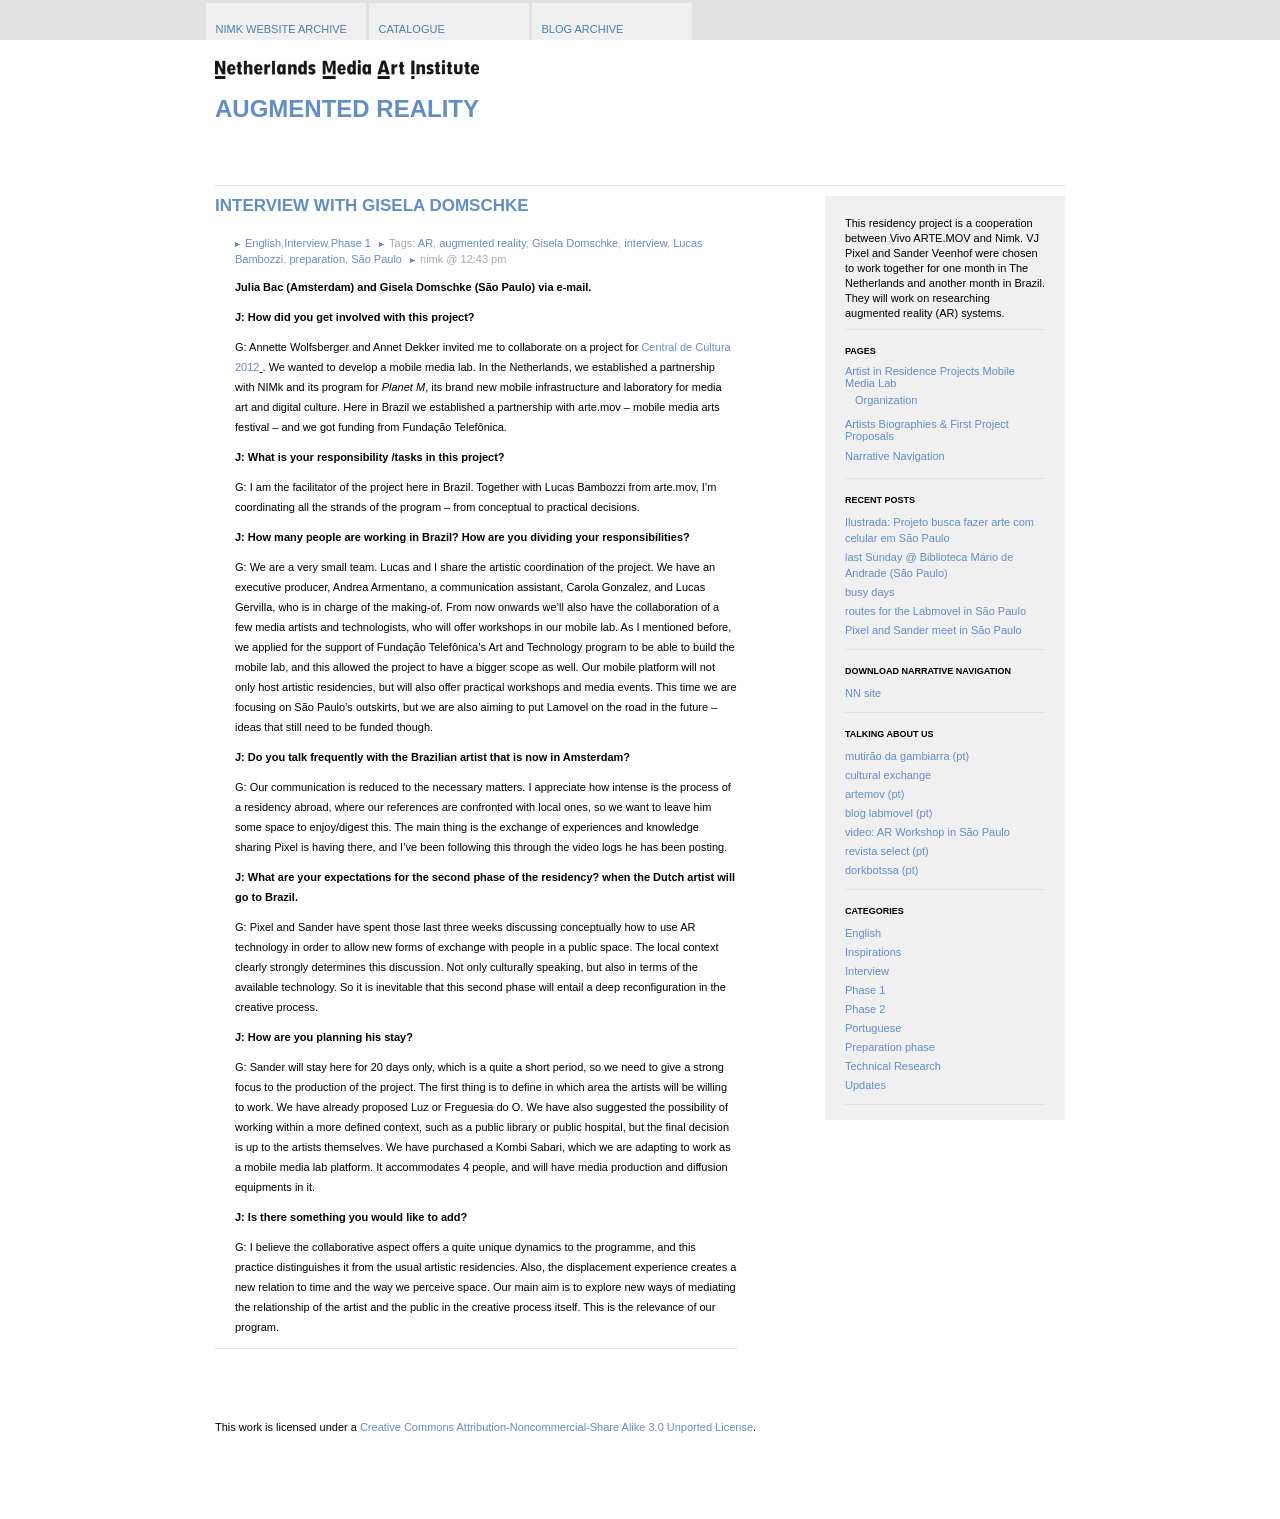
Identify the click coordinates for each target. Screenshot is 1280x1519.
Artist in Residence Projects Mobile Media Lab (930, 377)
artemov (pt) (874, 794)
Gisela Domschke (575, 243)
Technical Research (893, 1066)
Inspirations (873, 952)
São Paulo (376, 259)
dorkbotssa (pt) (881, 870)
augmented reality (482, 243)
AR (425, 243)
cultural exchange (888, 775)
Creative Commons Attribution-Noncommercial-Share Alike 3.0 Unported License (556, 1427)
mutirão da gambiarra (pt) (907, 756)
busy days (870, 592)
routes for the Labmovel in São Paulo (935, 611)
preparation (317, 259)
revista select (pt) (887, 851)
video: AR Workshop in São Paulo (927, 832)
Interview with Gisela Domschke (372, 205)
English (863, 933)
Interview (867, 971)
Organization (886, 400)
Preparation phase (890, 1047)
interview (645, 243)
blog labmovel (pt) (888, 813)
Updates (865, 1085)
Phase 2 (865, 1009)
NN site (863, 693)
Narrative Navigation (895, 456)
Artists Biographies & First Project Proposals (927, 430)
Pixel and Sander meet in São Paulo (933, 630)
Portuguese (873, 1028)
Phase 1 (865, 990)
